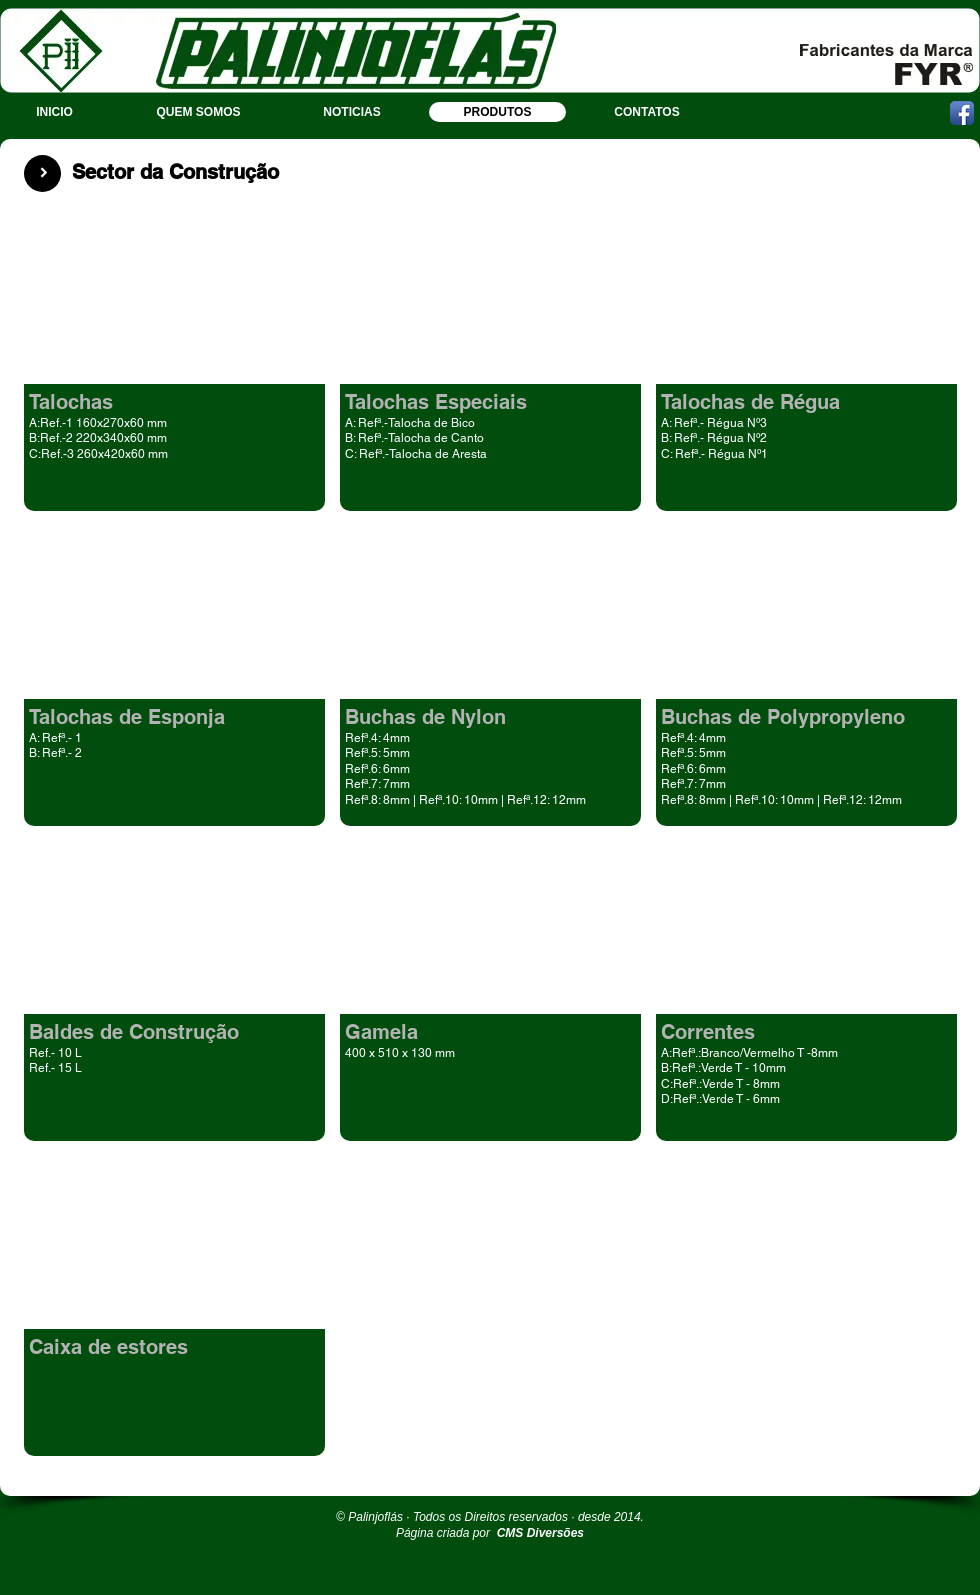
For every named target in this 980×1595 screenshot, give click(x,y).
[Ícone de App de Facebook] (962, 113)
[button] (174, 361)
